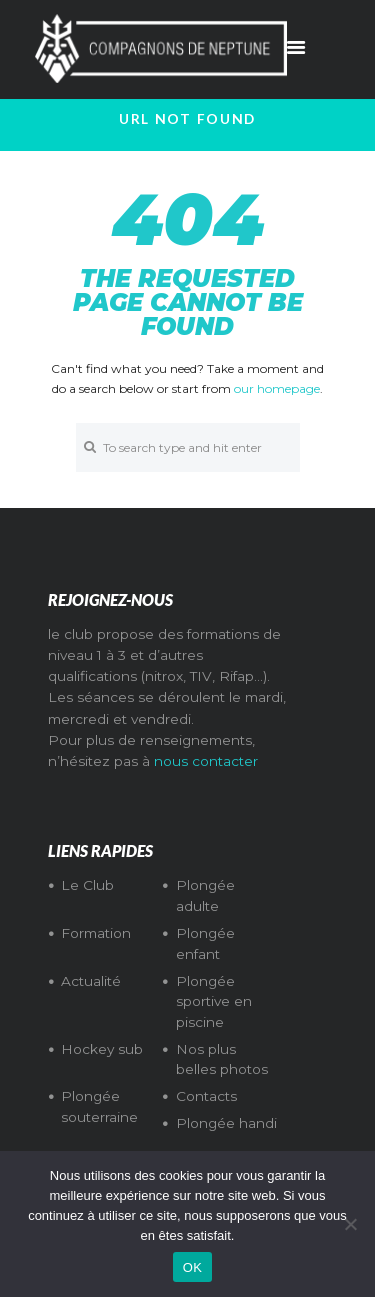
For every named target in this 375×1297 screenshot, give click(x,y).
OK (192, 1267)
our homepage (277, 388)
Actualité (91, 981)
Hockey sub (102, 1049)
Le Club (87, 885)
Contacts (206, 1096)
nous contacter (206, 761)
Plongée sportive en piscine (214, 1001)
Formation (96, 933)
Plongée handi (226, 1123)
